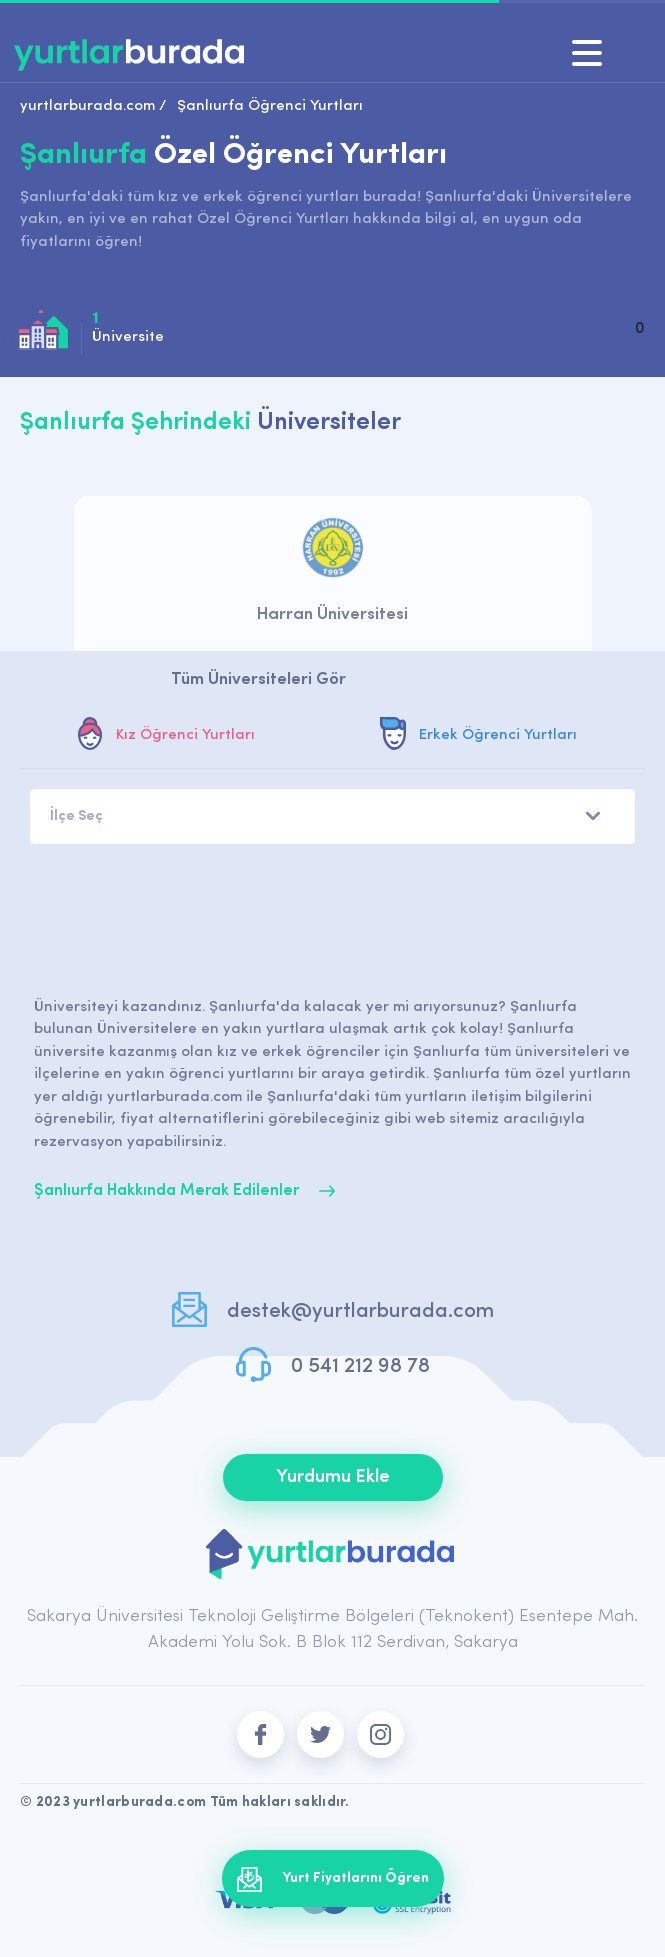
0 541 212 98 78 (360, 1366)
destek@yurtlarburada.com (360, 1311)
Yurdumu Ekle (333, 1476)
